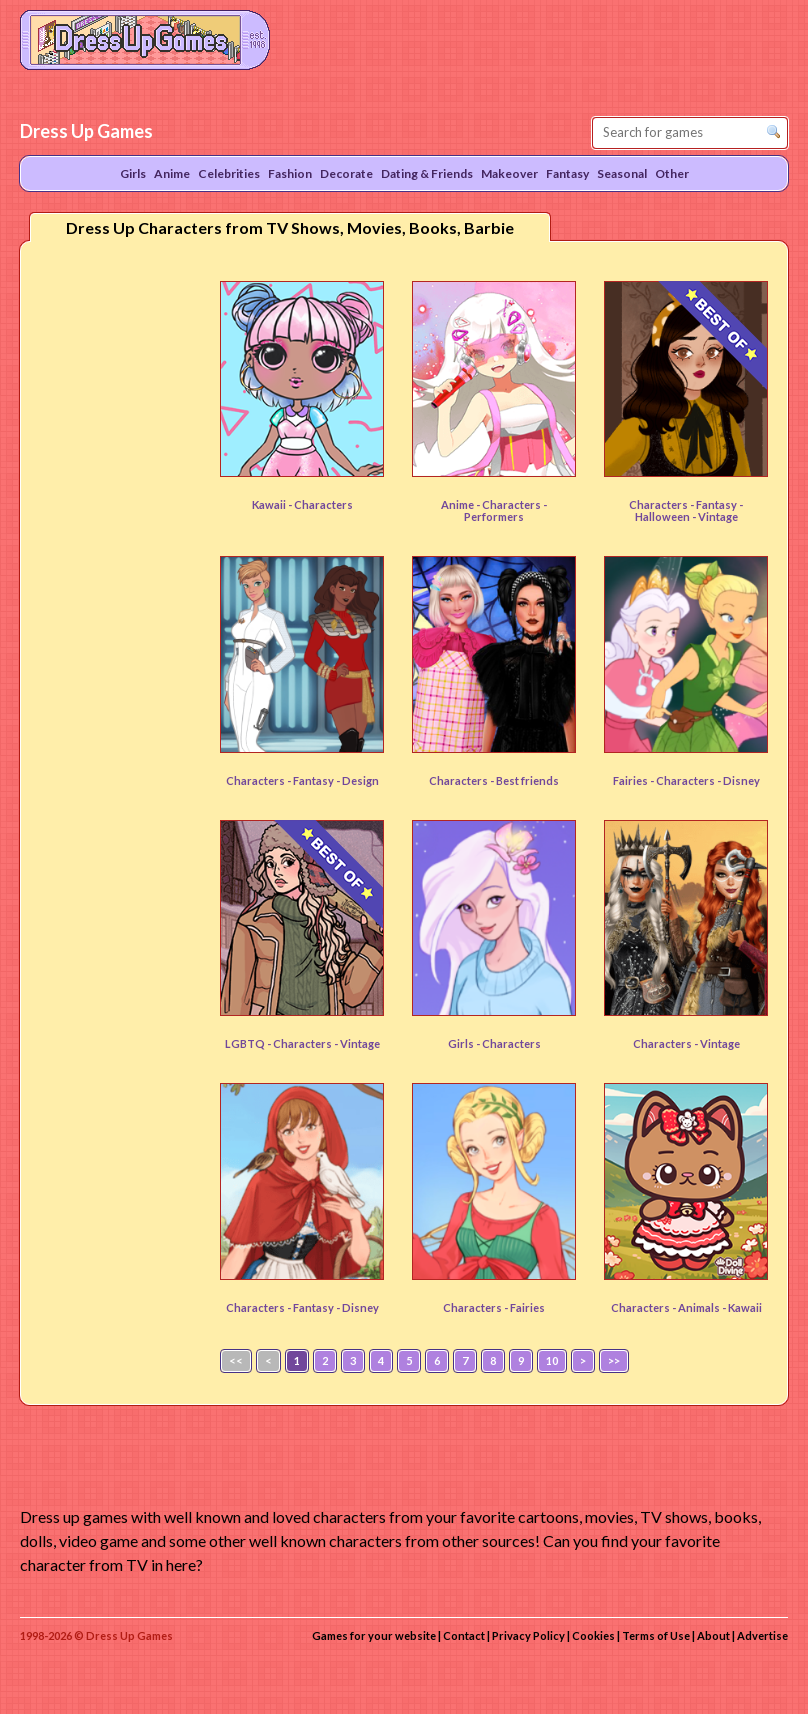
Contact (464, 1635)
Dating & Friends (427, 173)
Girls (133, 173)
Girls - (465, 1043)
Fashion (290, 173)
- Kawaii (742, 1307)
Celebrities (229, 173)
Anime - (461, 504)
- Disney (738, 780)
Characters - (662, 504)
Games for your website (374, 1635)
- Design (357, 780)
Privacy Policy (528, 1635)
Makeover (509, 173)
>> (614, 1360)
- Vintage (715, 516)
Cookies (593, 1635)
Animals (700, 1307)
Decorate (346, 173)
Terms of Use (656, 1635)
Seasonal (622, 173)
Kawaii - (273, 504)
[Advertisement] (116, 569)
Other (672, 173)
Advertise (762, 1635)
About (713, 1635)
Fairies (527, 1307)
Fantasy (717, 504)
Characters (323, 504)
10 (552, 1360)
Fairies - (634, 780)
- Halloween (689, 510)
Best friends (527, 780)
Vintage (720, 1043)
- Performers (505, 510)
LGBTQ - (249, 1043)
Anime (172, 173)
